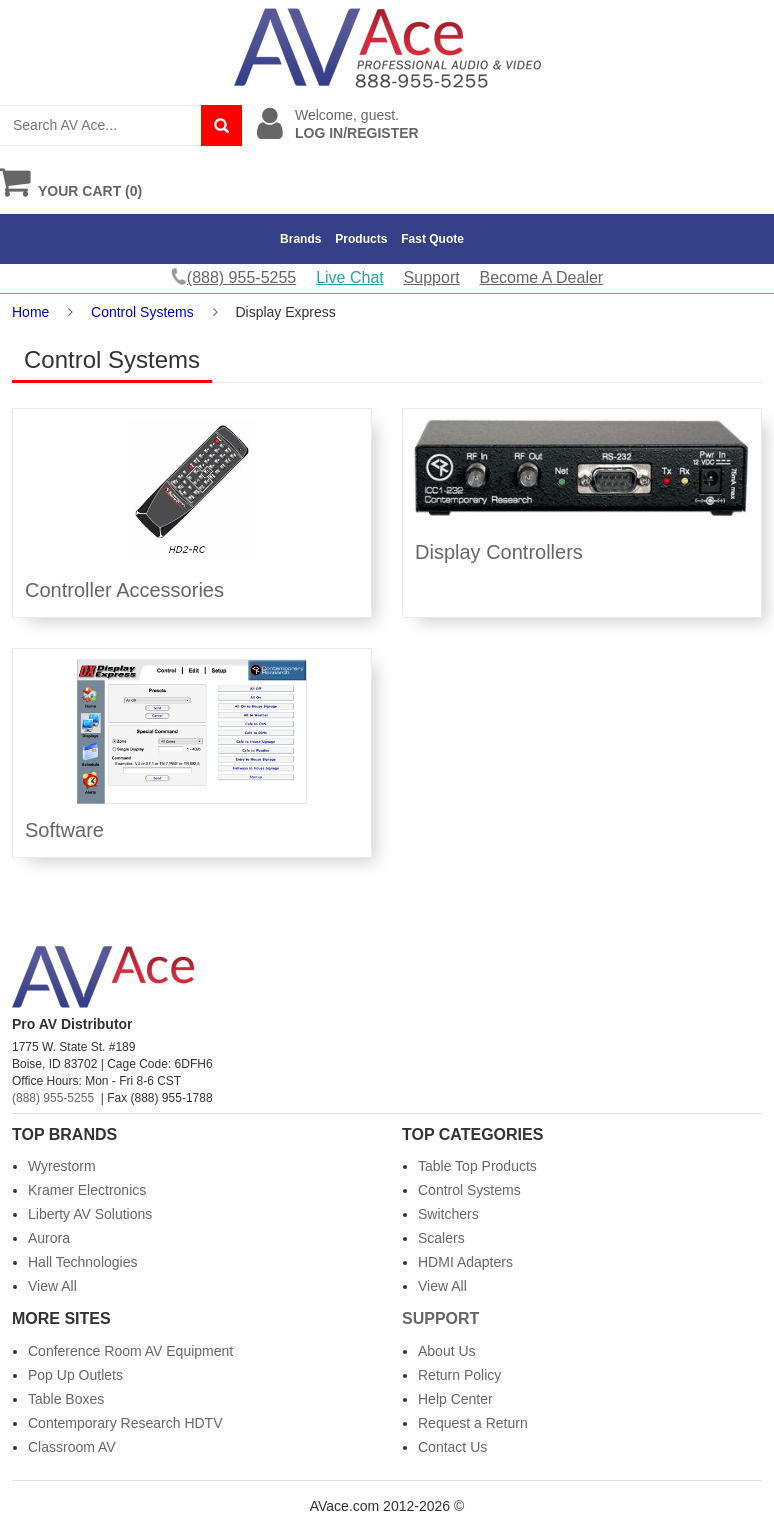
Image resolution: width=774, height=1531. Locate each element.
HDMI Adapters (465, 1262)
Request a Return (473, 1423)
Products (361, 239)
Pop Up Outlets (75, 1375)
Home (30, 312)
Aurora (49, 1238)
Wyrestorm (62, 1166)
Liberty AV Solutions (90, 1214)
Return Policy (459, 1375)
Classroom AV (72, 1447)
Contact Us (452, 1447)
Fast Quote (432, 239)
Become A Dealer (542, 277)
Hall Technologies (82, 1262)
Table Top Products (477, 1166)
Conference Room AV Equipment (130, 1351)
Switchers (448, 1214)
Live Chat (350, 277)
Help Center (455, 1399)
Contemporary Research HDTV (125, 1423)
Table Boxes (66, 1399)
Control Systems (142, 312)
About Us (447, 1351)
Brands (300, 239)
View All (52, 1286)
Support (432, 277)
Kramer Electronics (87, 1190)
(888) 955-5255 (53, 1098)
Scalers (441, 1238)
